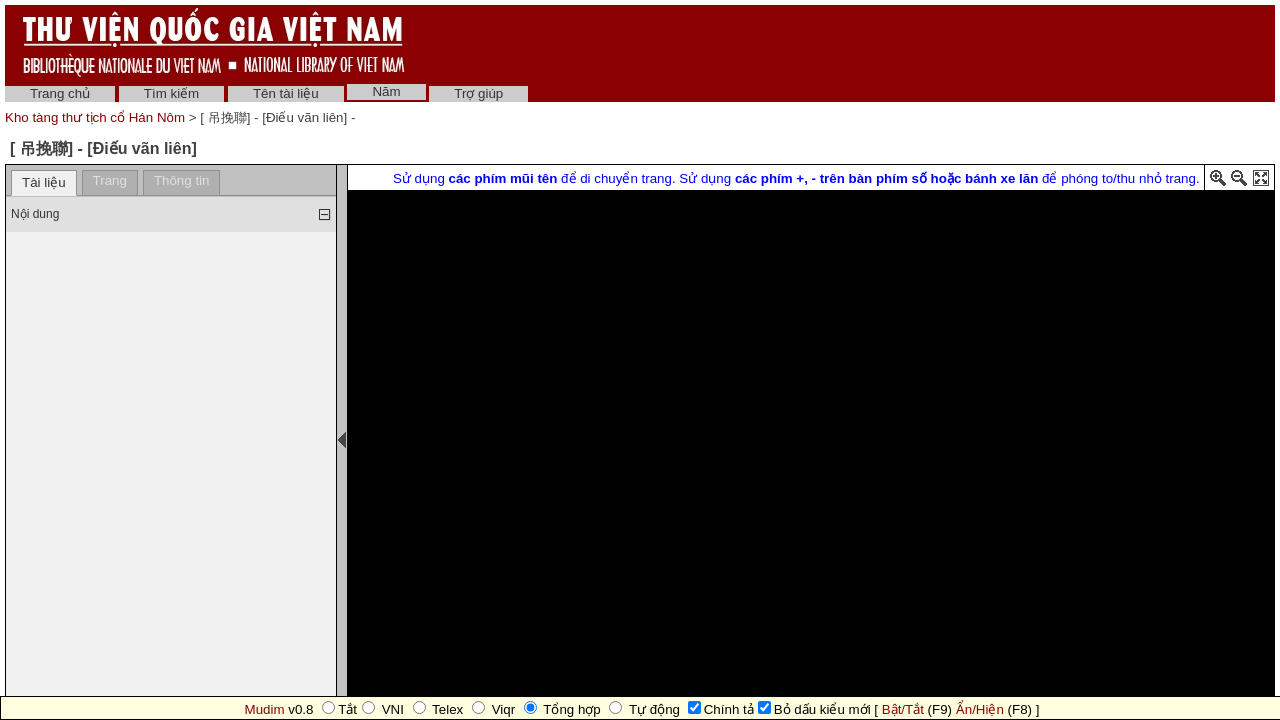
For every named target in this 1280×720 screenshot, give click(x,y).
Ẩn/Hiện (980, 709)
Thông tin (182, 180)
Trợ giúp (478, 93)
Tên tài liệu (286, 93)
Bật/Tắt (903, 709)
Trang (110, 180)
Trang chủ (60, 93)
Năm (386, 91)
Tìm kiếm (171, 93)
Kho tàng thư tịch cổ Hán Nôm (97, 117)
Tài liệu (44, 182)
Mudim (265, 709)
